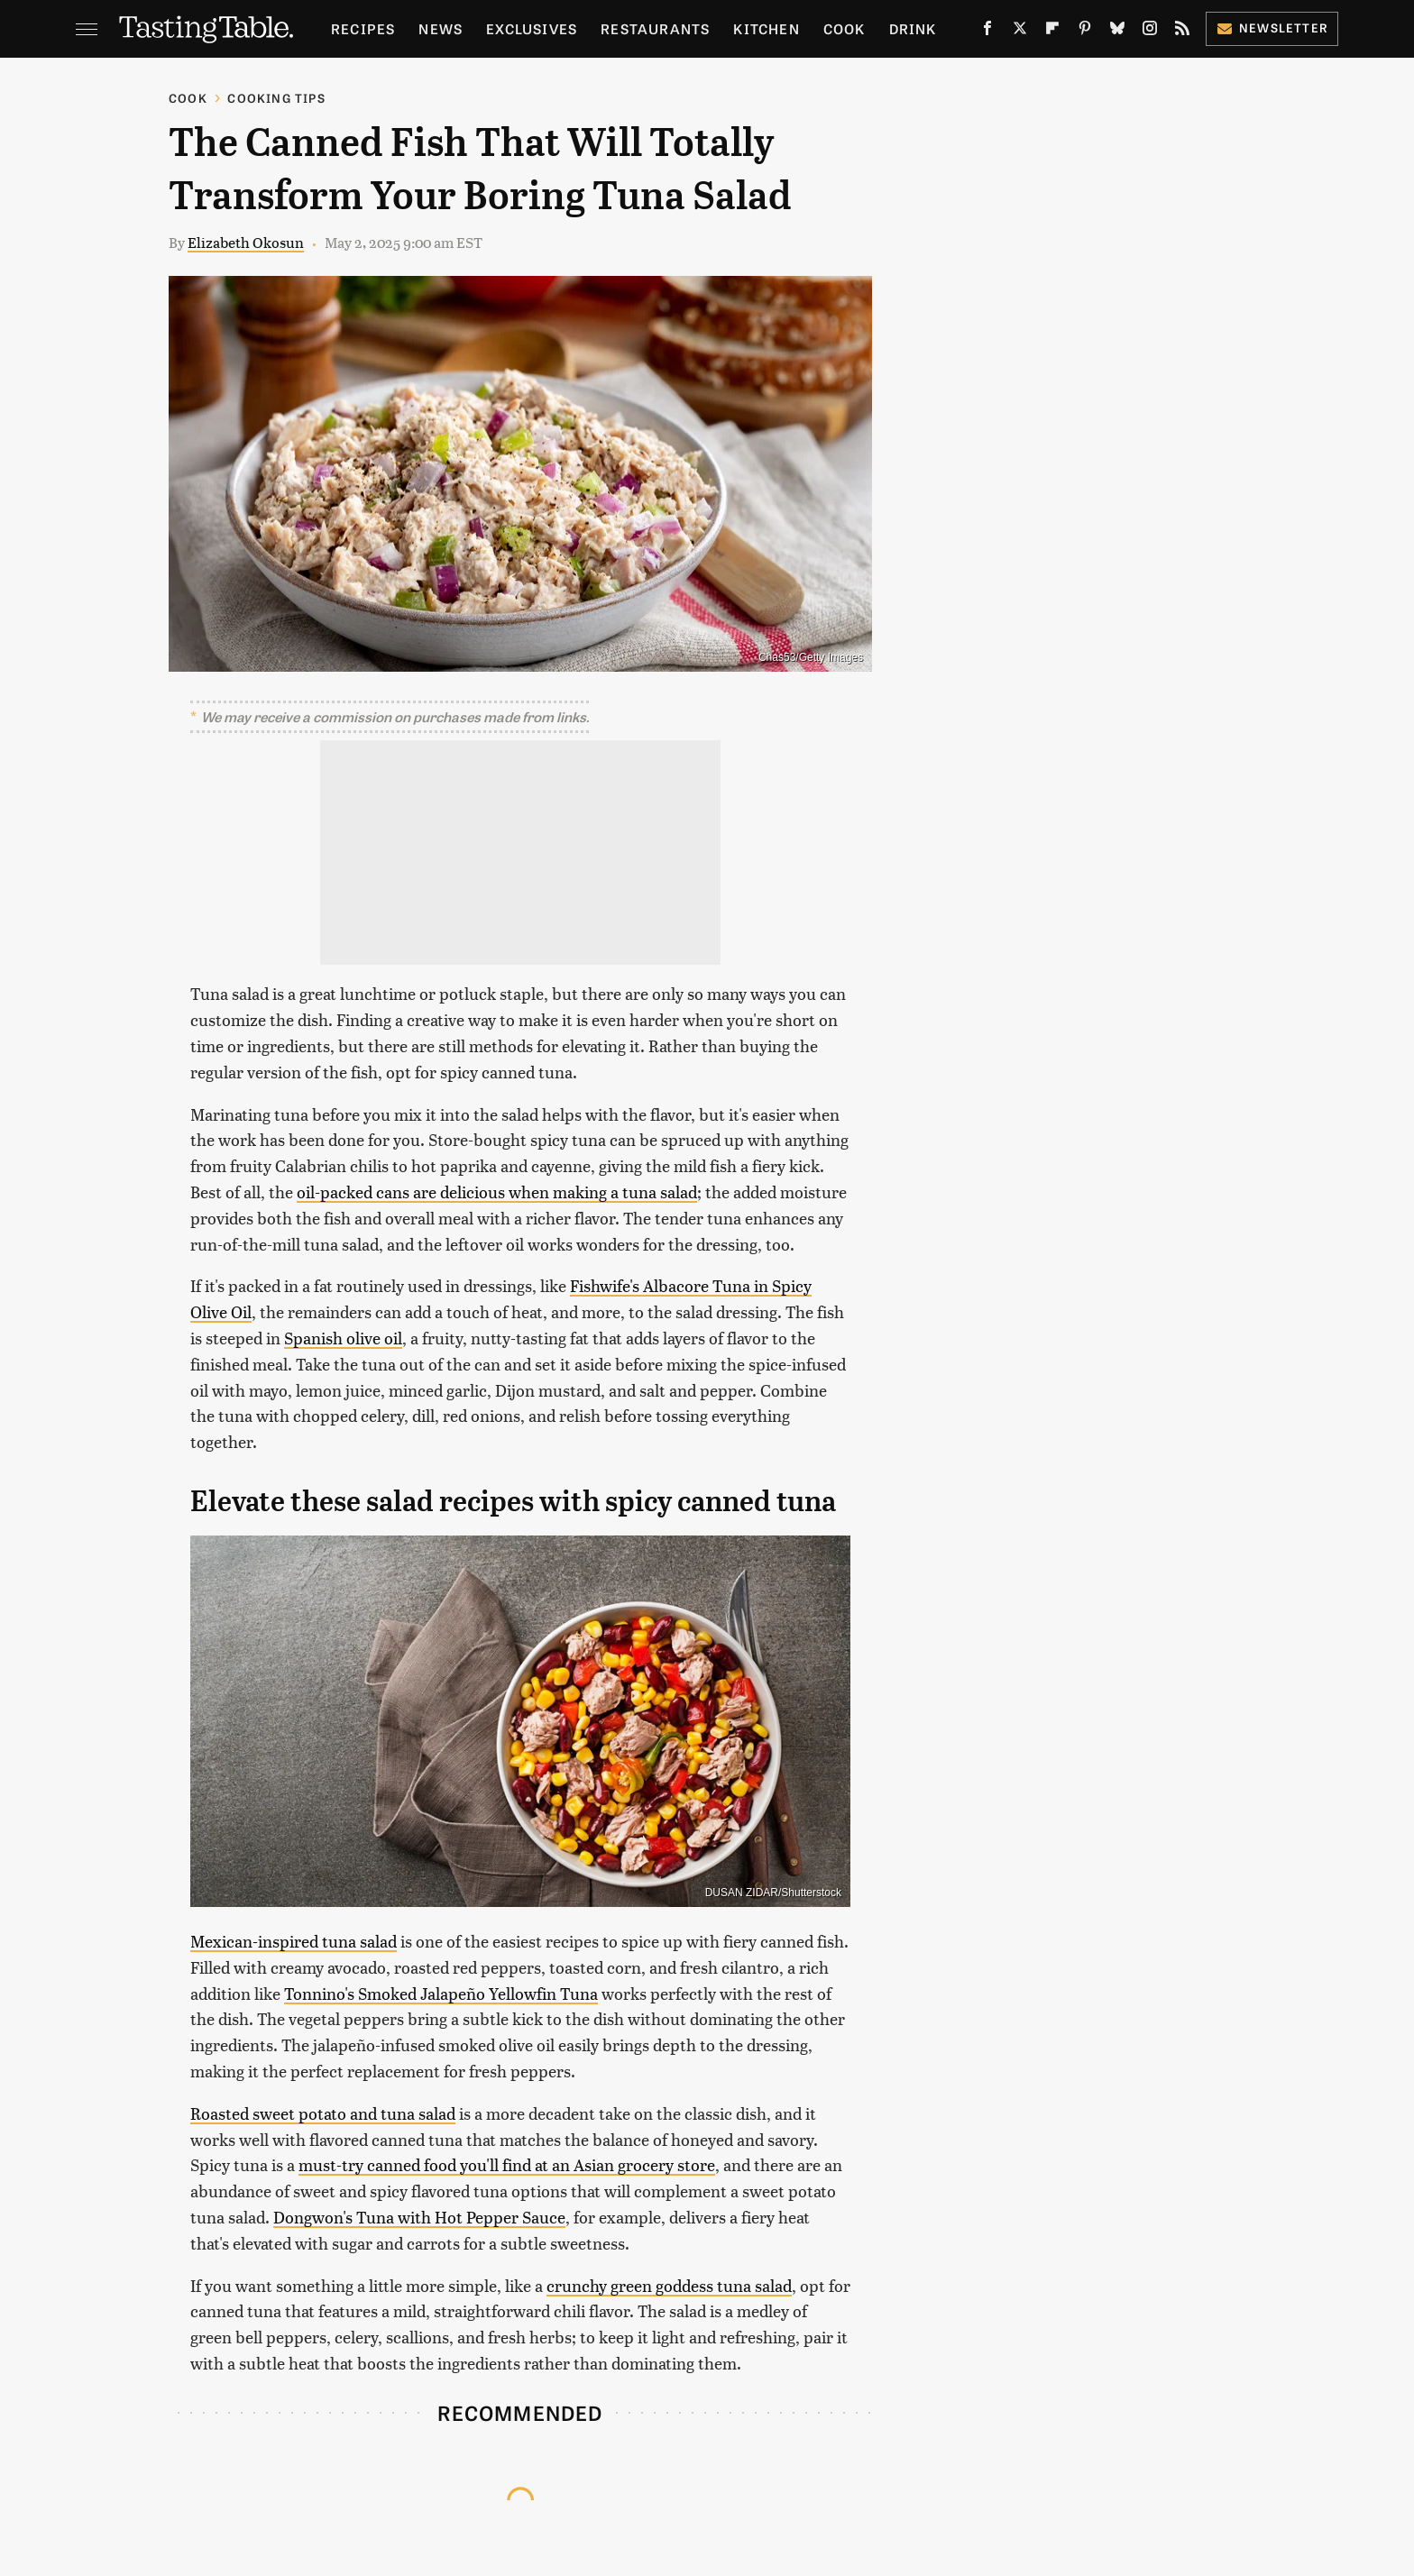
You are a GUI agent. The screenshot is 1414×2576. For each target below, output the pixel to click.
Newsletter (1272, 27)
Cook (844, 28)
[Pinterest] (1085, 31)
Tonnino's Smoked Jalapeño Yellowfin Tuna (441, 1993)
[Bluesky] (1117, 31)
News (440, 28)
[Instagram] (1150, 31)
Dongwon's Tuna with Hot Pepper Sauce (419, 2216)
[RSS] (1182, 31)
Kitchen (766, 28)
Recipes (363, 28)
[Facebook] (987, 31)
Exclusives (531, 28)
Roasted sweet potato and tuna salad (322, 2113)
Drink (913, 28)
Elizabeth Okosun (246, 242)
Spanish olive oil (343, 1337)
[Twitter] (1020, 31)
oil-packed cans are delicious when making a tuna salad (497, 1191)
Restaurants (655, 28)
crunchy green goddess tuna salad (669, 2285)
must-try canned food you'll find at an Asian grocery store (506, 2164)
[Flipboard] (1052, 31)
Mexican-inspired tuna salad (293, 1941)
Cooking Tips (276, 98)
